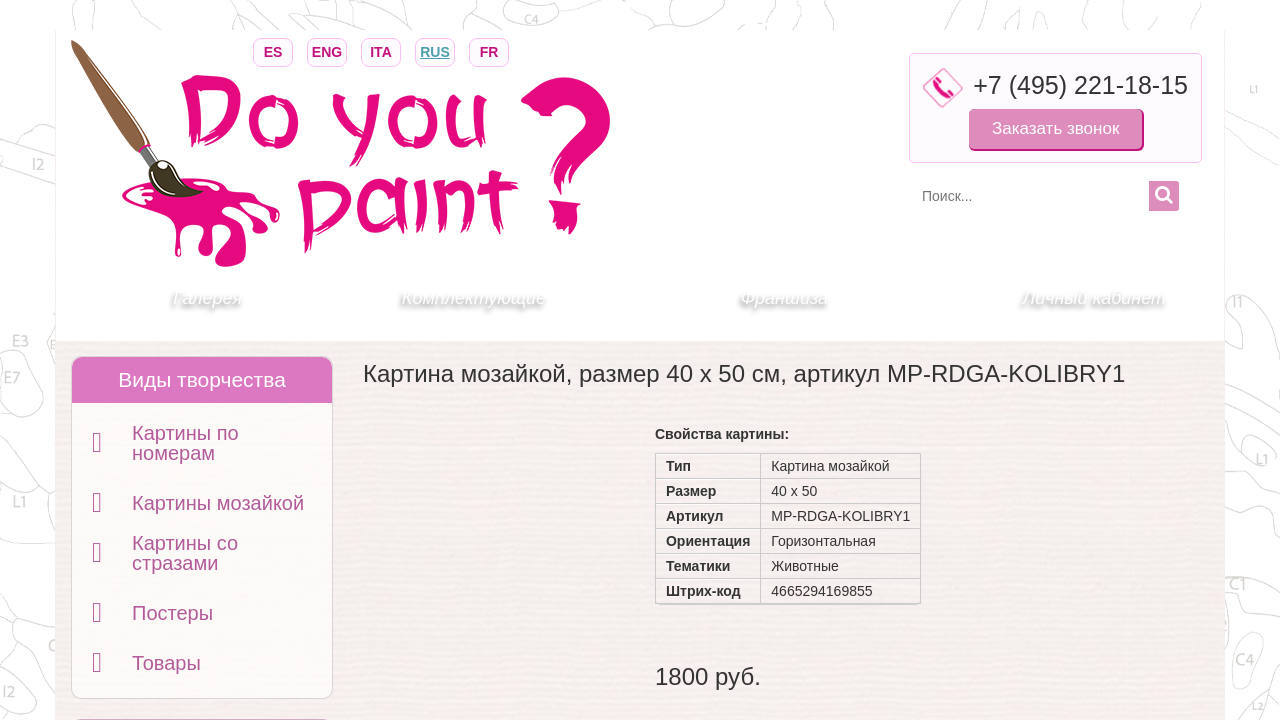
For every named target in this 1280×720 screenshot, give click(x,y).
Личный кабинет (1094, 298)
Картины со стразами (185, 553)
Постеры (172, 613)
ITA (381, 50)
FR (489, 50)
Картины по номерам (185, 443)
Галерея (207, 298)
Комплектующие (474, 298)
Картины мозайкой (218, 503)
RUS (435, 50)
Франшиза (784, 298)
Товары (166, 663)
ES (273, 50)
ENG (327, 50)
